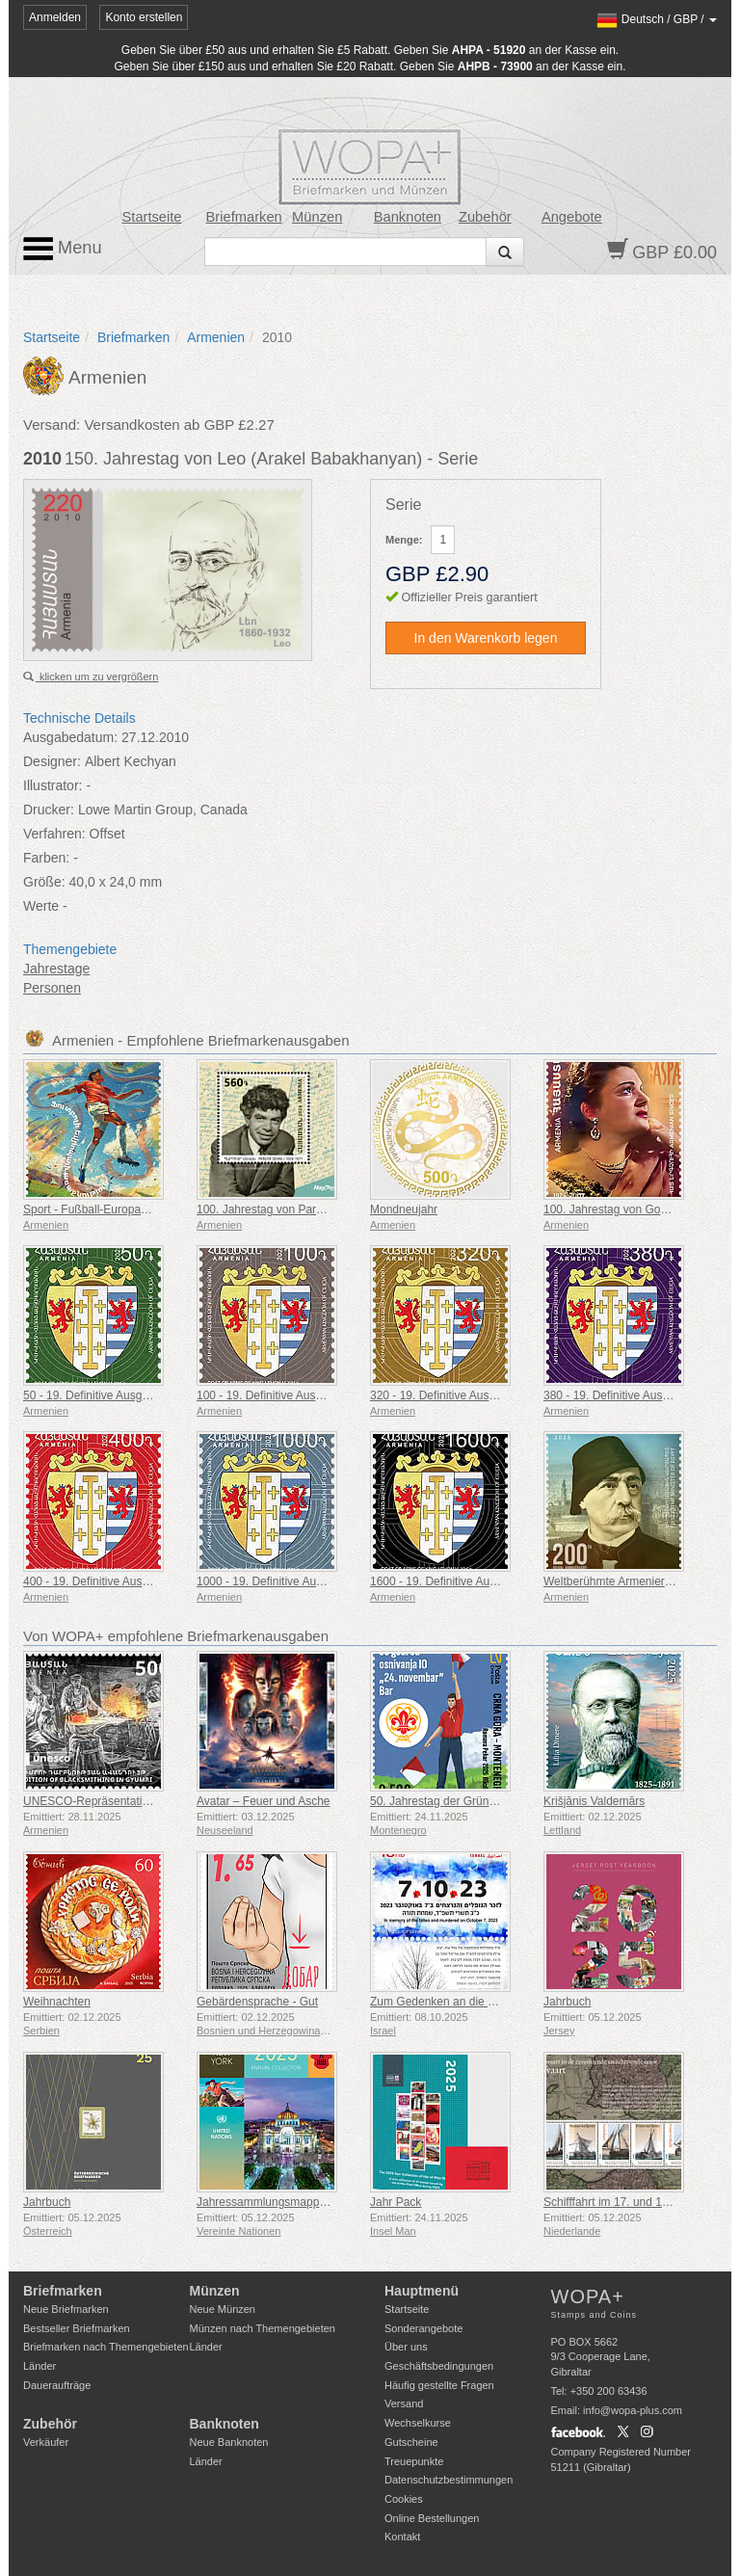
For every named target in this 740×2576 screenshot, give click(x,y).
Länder (39, 2366)
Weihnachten (57, 2001)
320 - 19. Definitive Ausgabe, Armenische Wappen (498, 1395)
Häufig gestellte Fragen (439, 2385)
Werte (41, 906)
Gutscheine (411, 2442)
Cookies (403, 2499)
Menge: (404, 539)
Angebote (572, 217)
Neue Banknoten (229, 2442)
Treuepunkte (413, 2461)
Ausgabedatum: (70, 737)
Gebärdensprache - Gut (257, 2001)
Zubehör (485, 217)
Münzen (317, 217)
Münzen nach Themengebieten (262, 2328)
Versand (403, 2403)
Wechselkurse (417, 2423)
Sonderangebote (423, 2328)
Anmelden (55, 17)
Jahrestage (56, 968)
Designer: (52, 761)
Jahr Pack (395, 2202)
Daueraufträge (57, 2385)
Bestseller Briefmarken (76, 2328)
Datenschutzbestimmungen (448, 2479)
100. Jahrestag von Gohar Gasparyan (640, 1209)
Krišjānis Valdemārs (594, 1801)
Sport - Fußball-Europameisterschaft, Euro (131, 1209)
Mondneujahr (403, 1209)
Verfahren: (54, 833)
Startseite (152, 217)
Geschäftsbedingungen (438, 2366)
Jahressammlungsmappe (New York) (291, 2202)
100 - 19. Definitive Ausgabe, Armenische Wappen (325, 1395)
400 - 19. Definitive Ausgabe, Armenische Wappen (151, 1581)
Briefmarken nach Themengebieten (106, 2346)
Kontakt (402, 2536)
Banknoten (407, 217)
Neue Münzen (223, 2309)
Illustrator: (52, 785)
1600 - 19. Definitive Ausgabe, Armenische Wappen (502, 1581)
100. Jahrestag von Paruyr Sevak (282, 1209)
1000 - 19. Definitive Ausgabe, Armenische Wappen (329, 1581)
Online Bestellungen (431, 2518)
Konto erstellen (143, 17)
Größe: (44, 882)
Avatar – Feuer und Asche (263, 1801)
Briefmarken (244, 217)
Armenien (216, 337)
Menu (62, 248)
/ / (656, 19)
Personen (52, 988)
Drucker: (48, 809)
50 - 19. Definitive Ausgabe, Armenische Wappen (148, 1395)
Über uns (406, 2346)
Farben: (46, 857)
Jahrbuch (567, 2001)
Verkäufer (45, 2442)
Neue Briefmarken (66, 2309)
